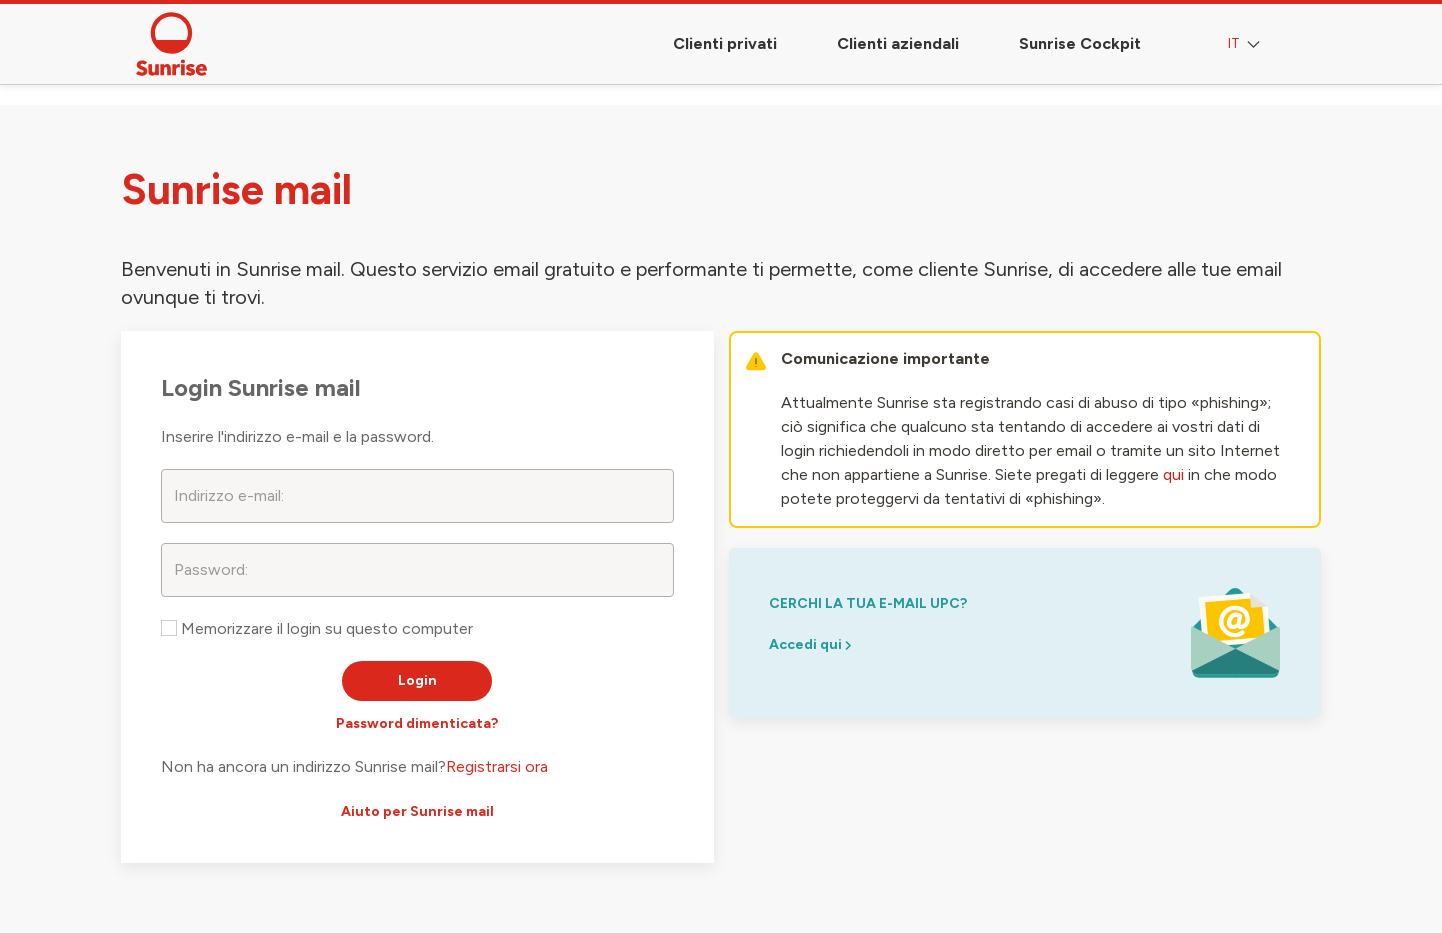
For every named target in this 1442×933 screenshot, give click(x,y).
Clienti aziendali (898, 43)
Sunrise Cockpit (1080, 43)
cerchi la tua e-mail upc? (868, 603)
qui (1173, 474)
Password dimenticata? (417, 723)
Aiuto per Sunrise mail (417, 811)
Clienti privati (725, 43)
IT (1246, 44)
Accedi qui (810, 644)
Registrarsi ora (497, 766)
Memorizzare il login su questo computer (317, 628)
